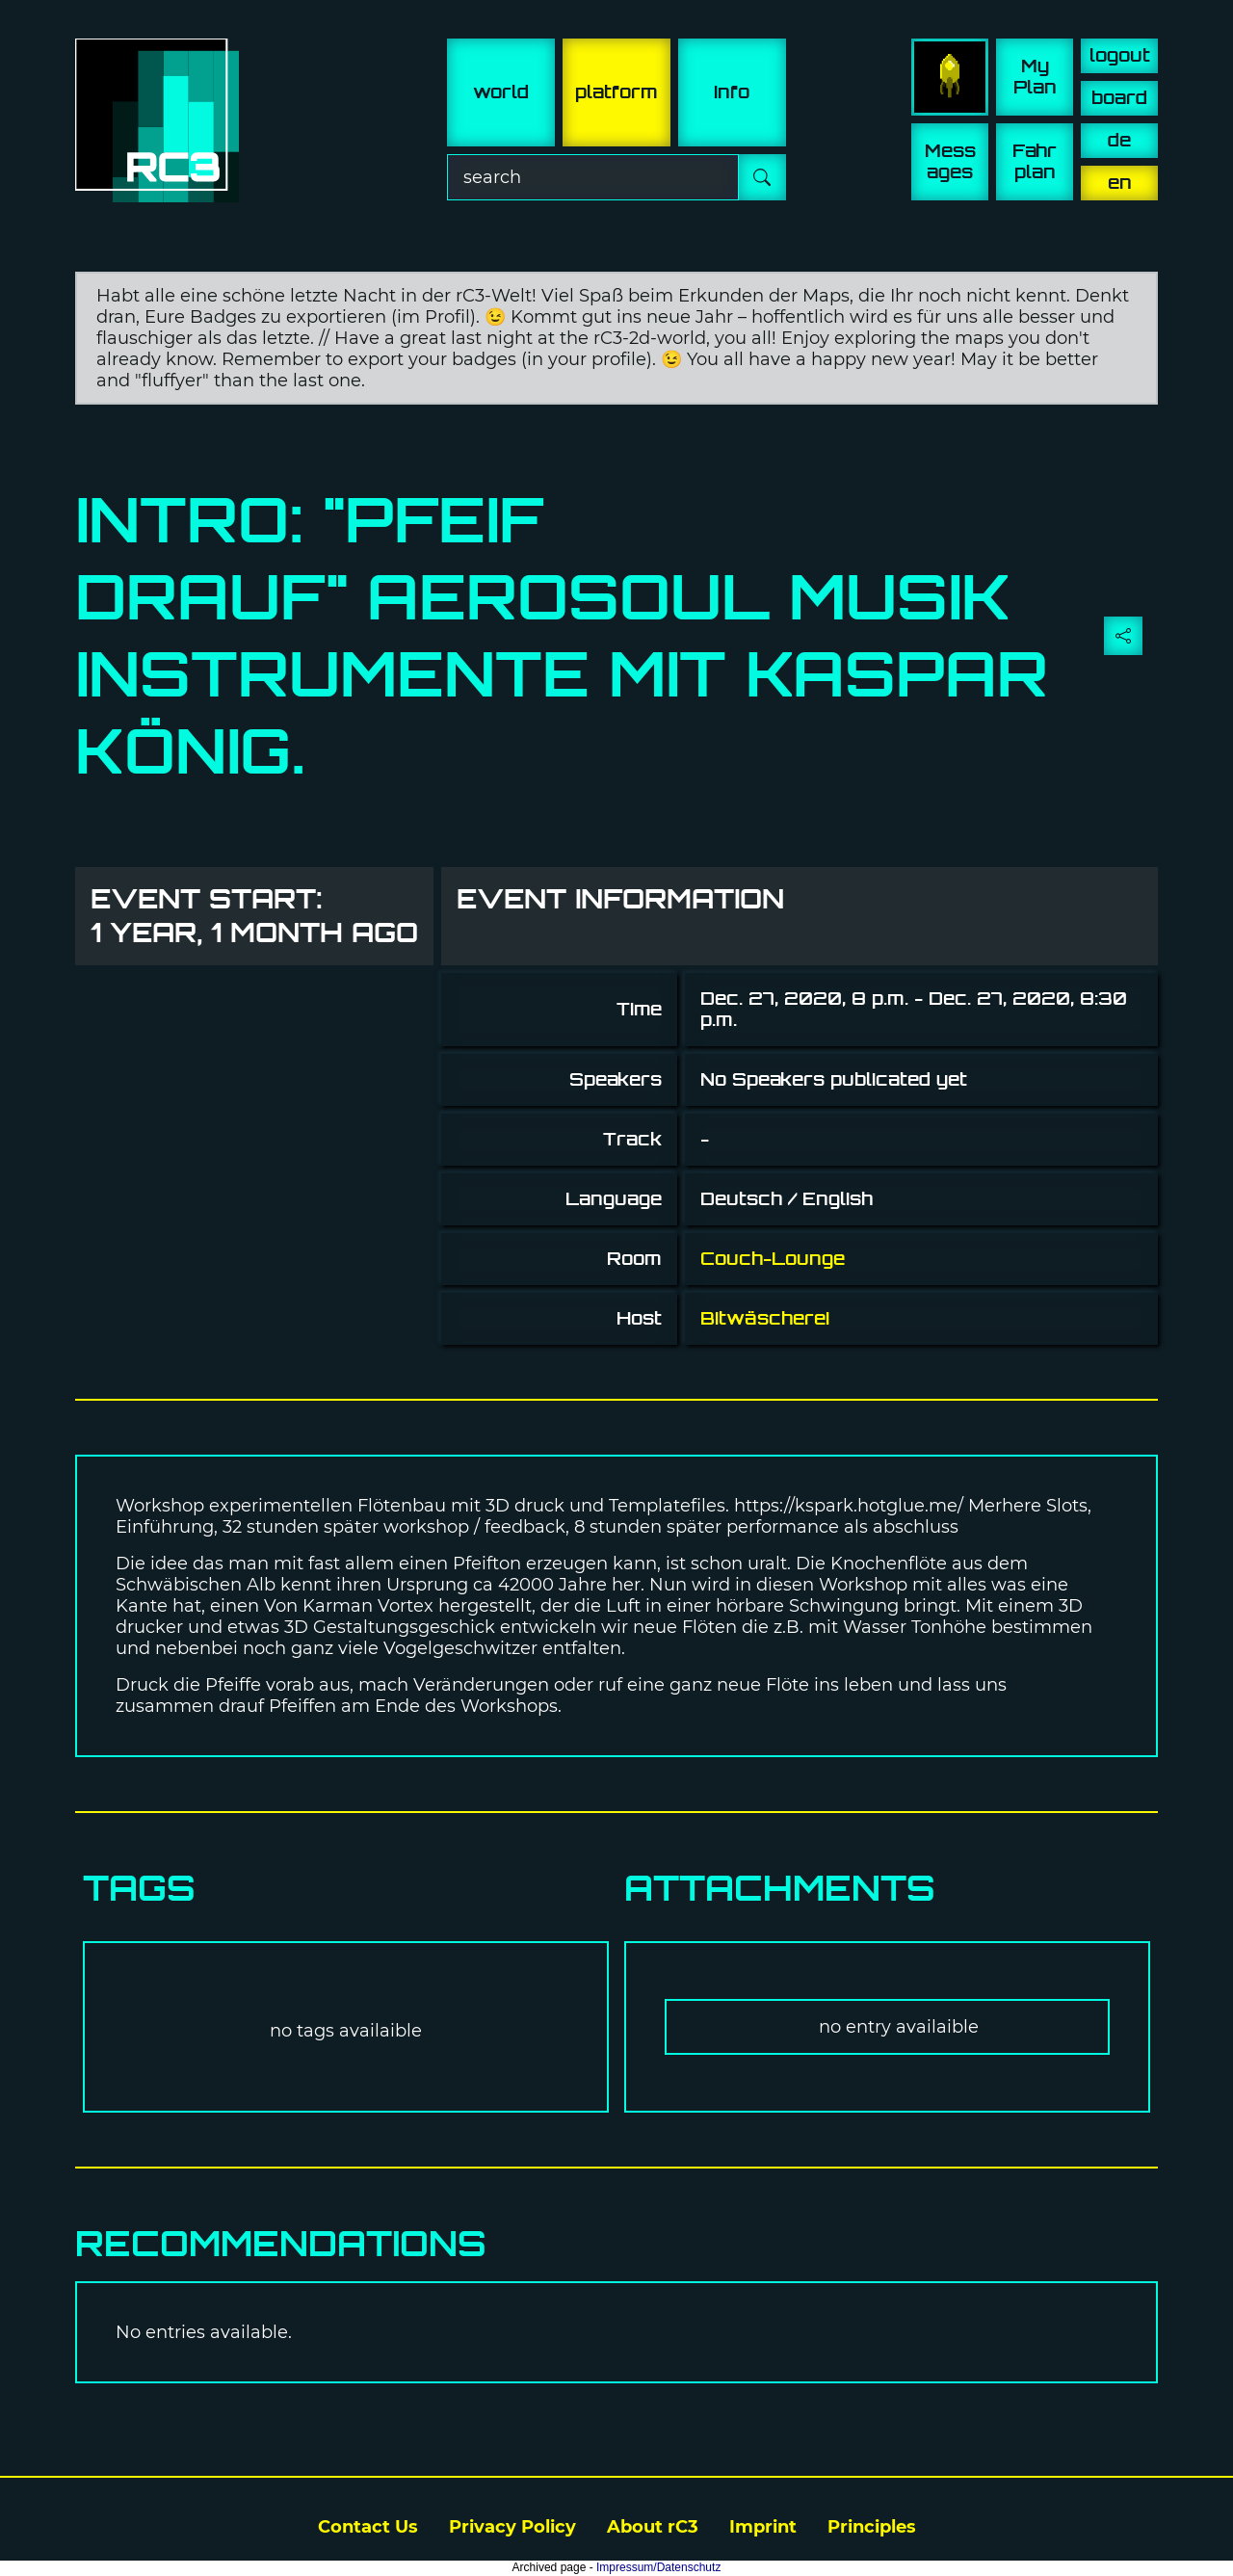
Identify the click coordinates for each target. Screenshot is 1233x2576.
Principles (871, 2526)
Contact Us (368, 2526)
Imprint (763, 2526)
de (1119, 140)
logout (1119, 55)
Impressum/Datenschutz (658, 2567)
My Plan (1035, 76)
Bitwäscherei (764, 1318)
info (731, 92)
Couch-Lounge (772, 1259)
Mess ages (950, 161)
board (1119, 98)
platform (616, 92)
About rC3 (652, 2526)
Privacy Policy (512, 2526)
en (1120, 182)
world (501, 92)
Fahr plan (1034, 161)
